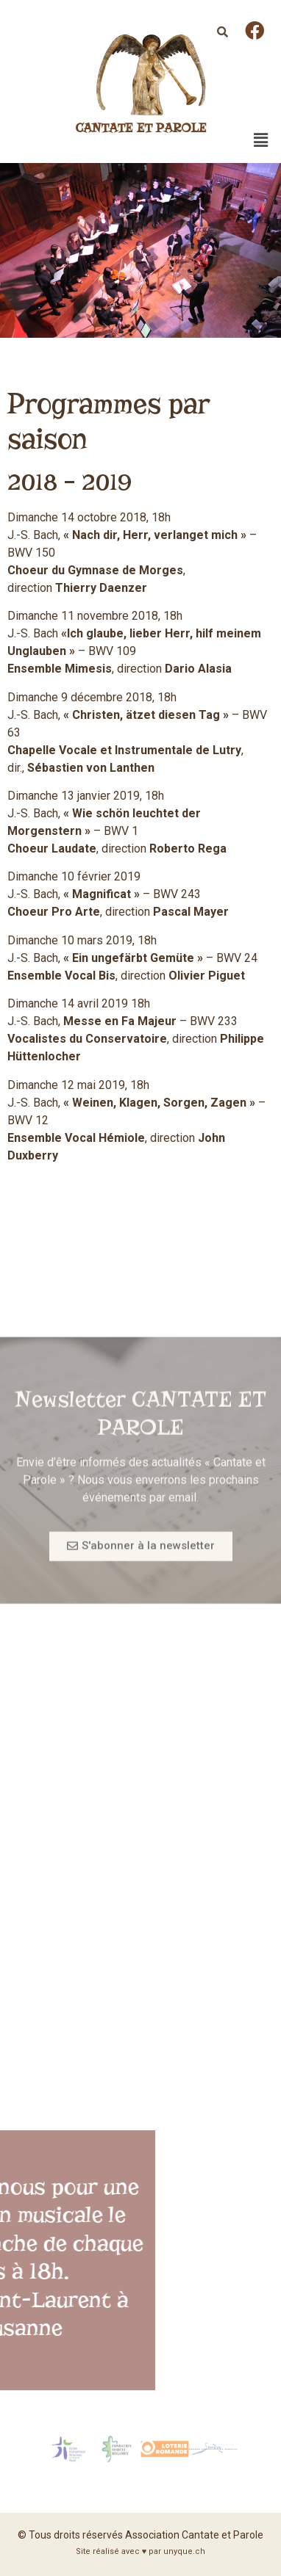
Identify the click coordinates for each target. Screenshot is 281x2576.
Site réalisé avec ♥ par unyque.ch (141, 2551)
